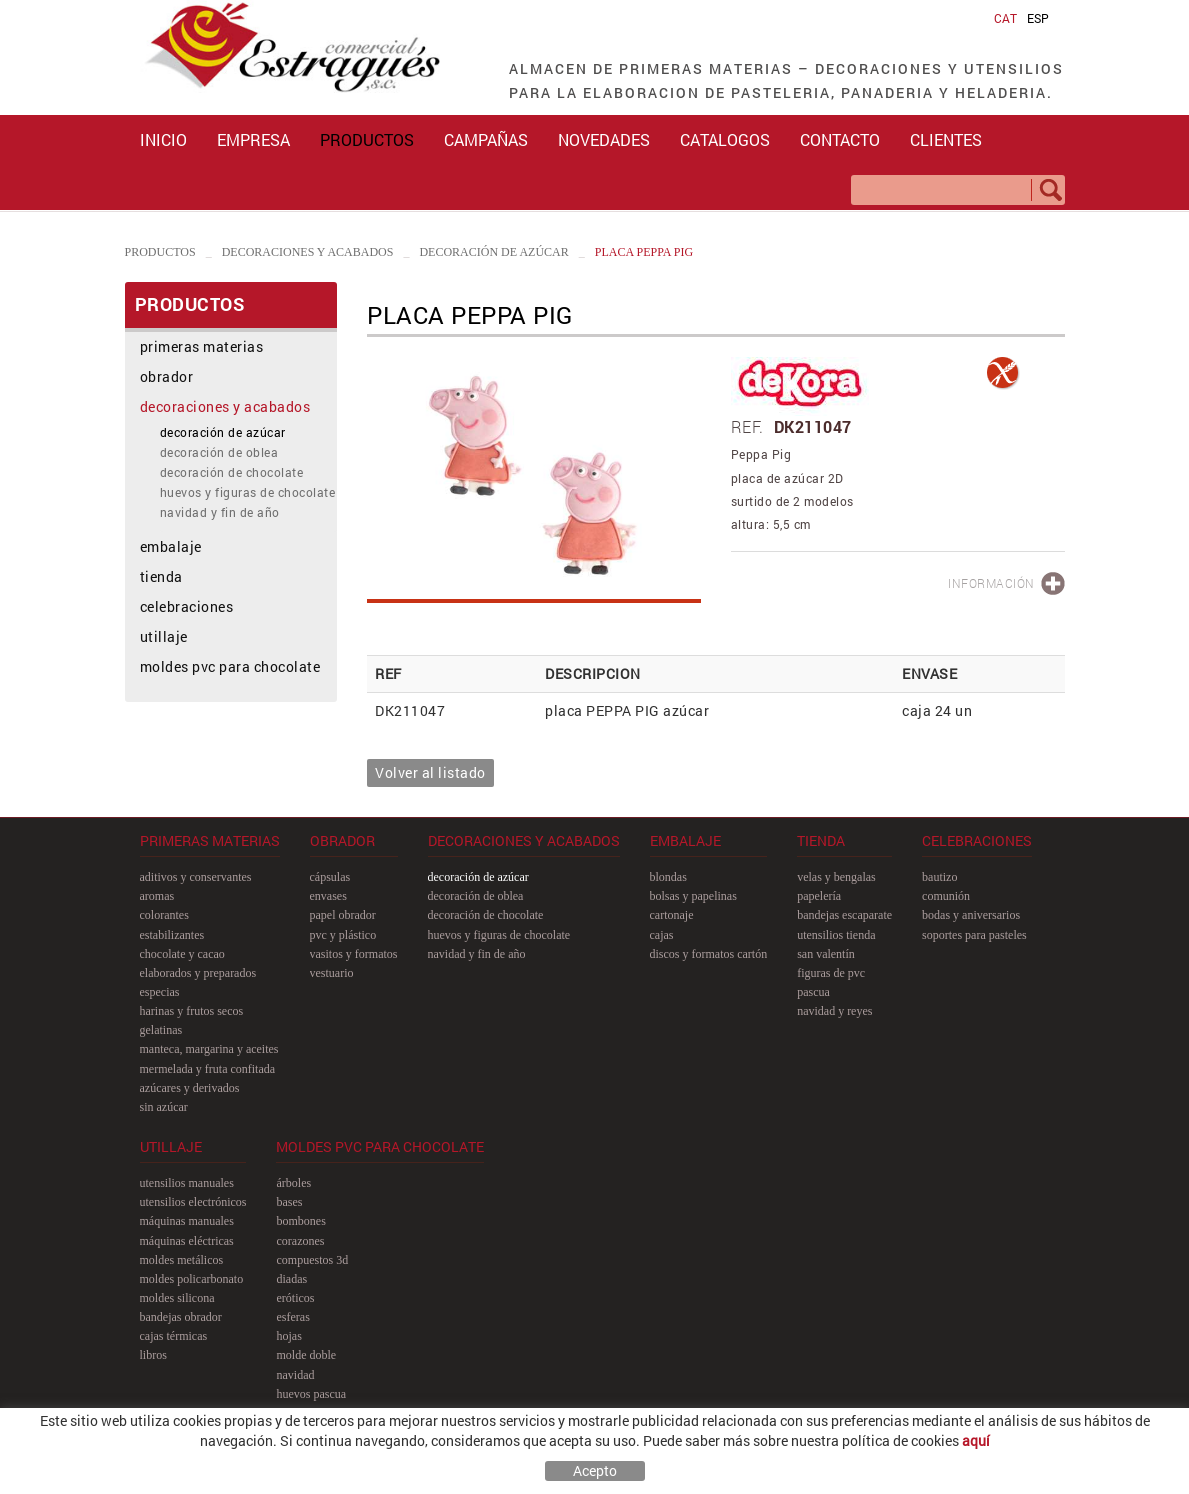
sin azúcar (164, 1107)
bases (289, 1202)
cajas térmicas (174, 1336)
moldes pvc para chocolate (230, 666)
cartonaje (672, 915)
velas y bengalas (836, 877)
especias (160, 992)
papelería (819, 896)
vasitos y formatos (354, 954)
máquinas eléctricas (187, 1241)
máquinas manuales (187, 1221)
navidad (295, 1375)
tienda (161, 576)
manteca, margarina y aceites (209, 1049)
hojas (288, 1336)
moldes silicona (177, 1298)
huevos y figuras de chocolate (248, 492)
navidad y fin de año (220, 512)
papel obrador (343, 915)
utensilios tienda (836, 935)
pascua (813, 992)
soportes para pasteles (974, 935)
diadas (291, 1279)
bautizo (939, 877)
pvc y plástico (343, 935)
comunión (946, 896)
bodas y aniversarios (971, 915)
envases (328, 896)
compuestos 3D (312, 1260)
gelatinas (161, 1030)
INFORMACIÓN (991, 583)
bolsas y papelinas (693, 896)
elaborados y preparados (198, 973)
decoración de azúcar (493, 252)
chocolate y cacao (182, 954)
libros (153, 1355)
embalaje (171, 546)
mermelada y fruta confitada (208, 1069)
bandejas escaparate (844, 915)
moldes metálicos (182, 1260)
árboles (293, 1183)
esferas (292, 1317)
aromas (157, 896)
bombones (300, 1221)
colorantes (164, 915)
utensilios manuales (187, 1183)
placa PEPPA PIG (644, 252)
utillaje (164, 636)
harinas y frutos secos (192, 1011)
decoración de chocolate (232, 472)
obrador (167, 376)
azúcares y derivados (190, 1088)
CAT (1005, 18)
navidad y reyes (834, 1011)
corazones (300, 1241)
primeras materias (202, 346)
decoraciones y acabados (308, 252)
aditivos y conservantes (196, 877)
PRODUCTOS (160, 252)
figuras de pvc (831, 973)
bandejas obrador (181, 1317)
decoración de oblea (219, 452)
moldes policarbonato (192, 1279)
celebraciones (187, 606)
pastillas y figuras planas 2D (342, 1413)
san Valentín (826, 954)
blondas (668, 877)
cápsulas (330, 877)
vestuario (332, 973)
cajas (662, 935)
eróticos (295, 1298)
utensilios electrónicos (193, 1202)
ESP (1038, 18)
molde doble (306, 1355)
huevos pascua (311, 1394)
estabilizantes (172, 935)
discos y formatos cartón (709, 954)
